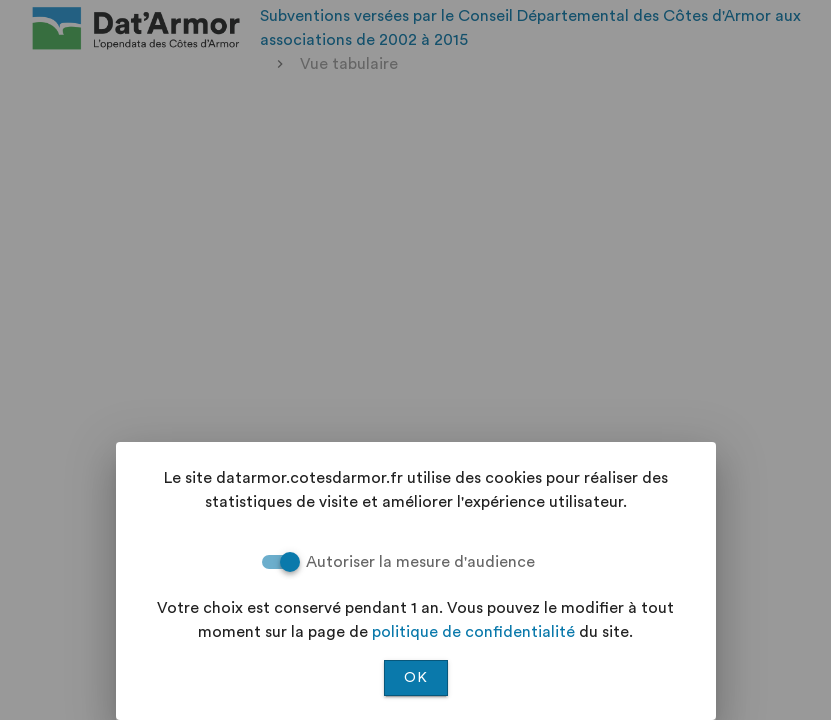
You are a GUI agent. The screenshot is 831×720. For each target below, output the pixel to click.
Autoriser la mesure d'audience (420, 562)
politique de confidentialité (473, 632)
